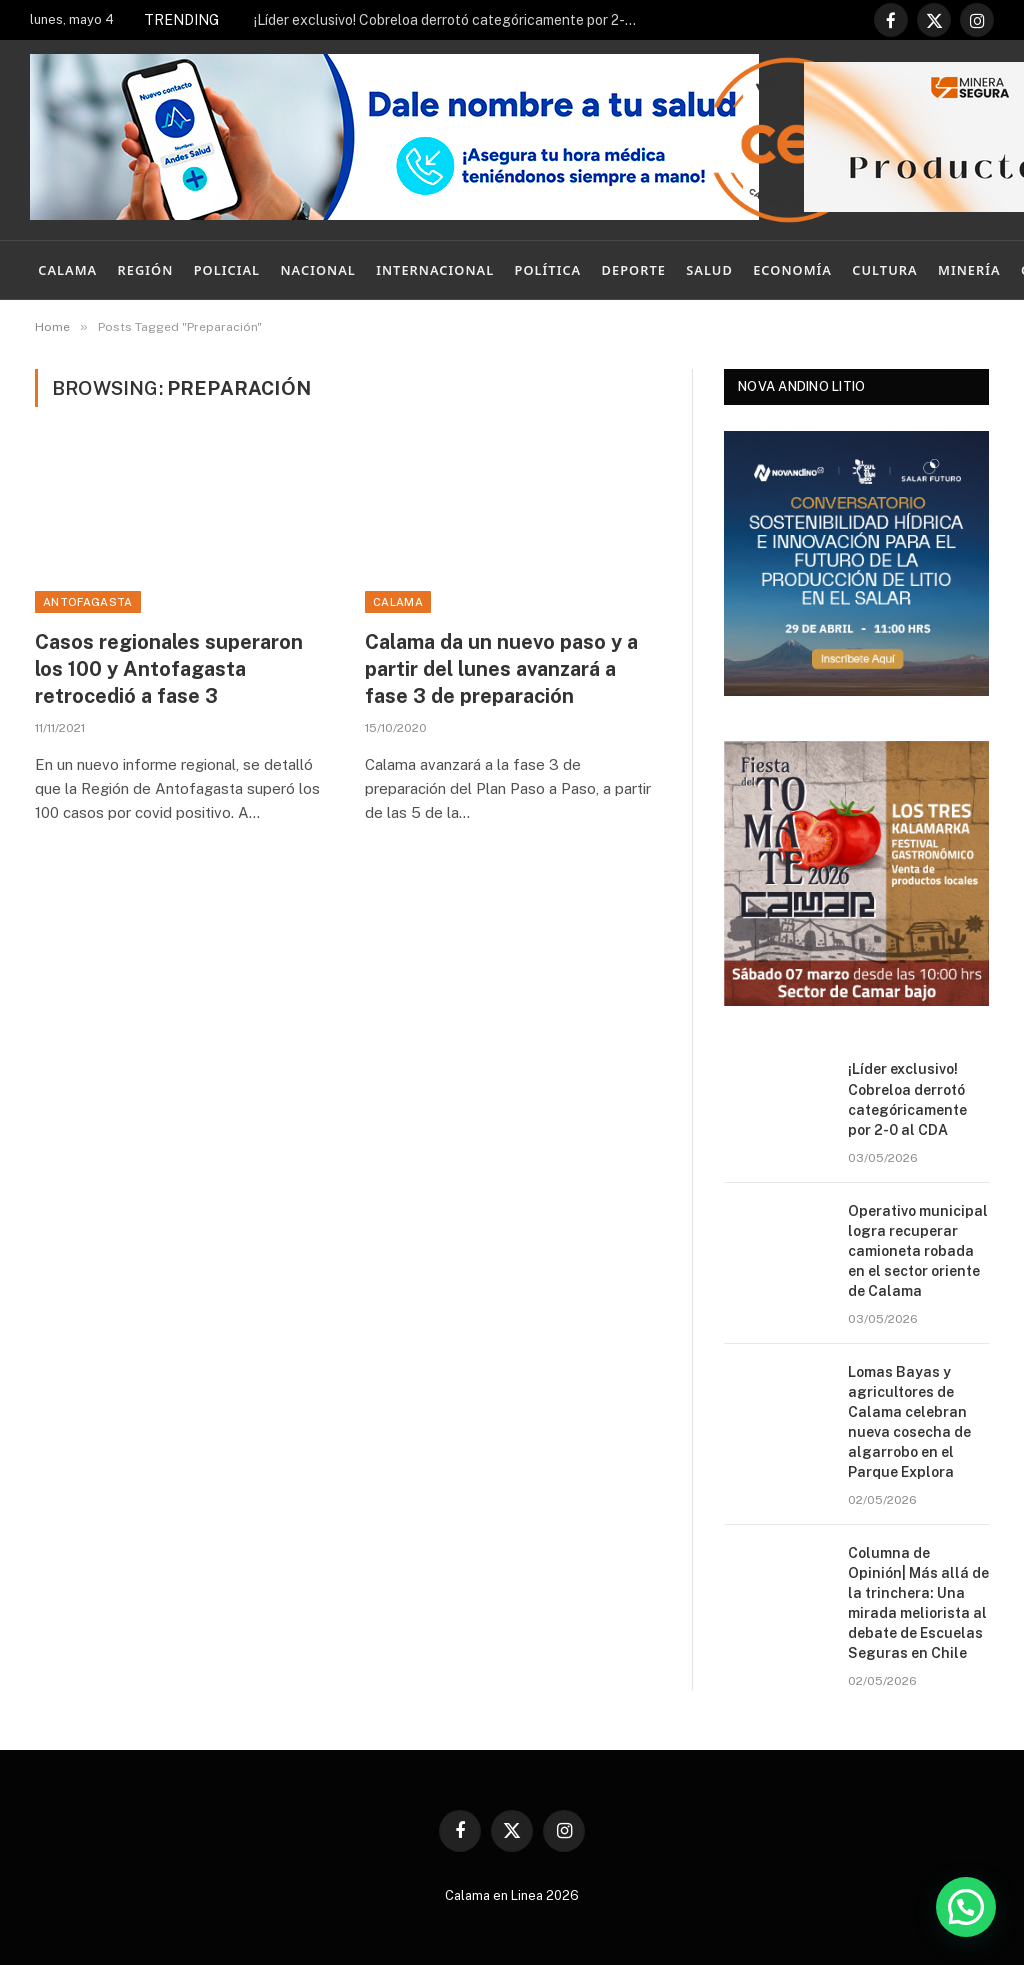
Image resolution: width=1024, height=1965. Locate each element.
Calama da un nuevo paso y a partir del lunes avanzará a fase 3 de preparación (501, 669)
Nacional (317, 270)
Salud (709, 270)
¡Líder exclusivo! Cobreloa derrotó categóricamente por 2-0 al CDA (454, 20)
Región (146, 270)
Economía (792, 270)
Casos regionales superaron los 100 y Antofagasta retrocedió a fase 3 (169, 669)
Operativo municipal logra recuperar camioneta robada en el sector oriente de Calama (918, 1251)
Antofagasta (88, 602)
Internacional (435, 270)
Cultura (884, 270)
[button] (966, 1907)
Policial (227, 270)
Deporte (634, 270)
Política (548, 270)
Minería (969, 270)
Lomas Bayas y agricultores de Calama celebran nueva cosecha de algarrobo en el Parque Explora (909, 1422)
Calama (67, 270)
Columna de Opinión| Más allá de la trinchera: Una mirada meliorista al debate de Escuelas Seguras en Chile (918, 1603)
